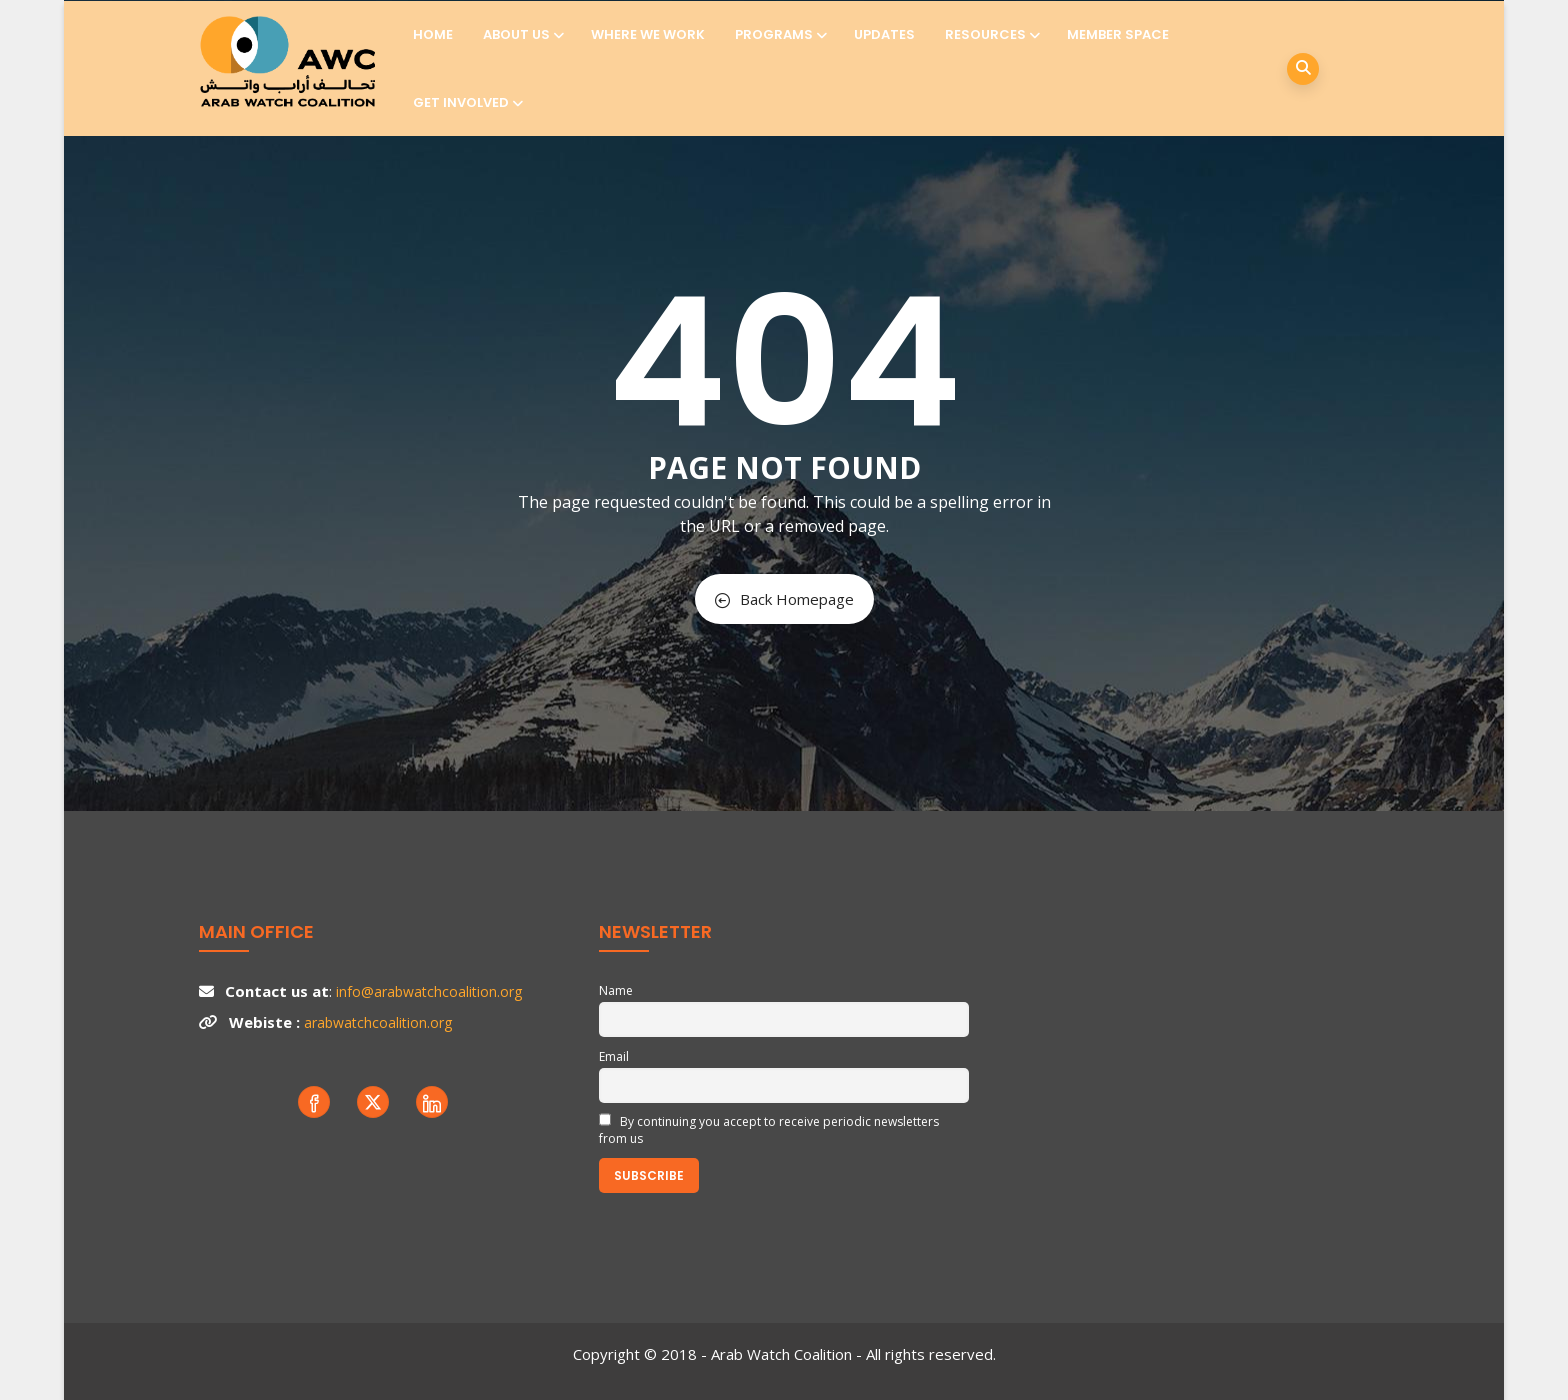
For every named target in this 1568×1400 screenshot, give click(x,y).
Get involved (466, 102)
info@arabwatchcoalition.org (429, 991)
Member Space (1118, 34)
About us (522, 34)
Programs (779, 34)
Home (433, 34)
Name (616, 990)
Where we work (648, 34)
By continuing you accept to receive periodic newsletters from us (769, 1130)
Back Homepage (784, 599)
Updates (884, 34)
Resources (991, 34)
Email (614, 1056)
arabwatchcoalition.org (378, 1022)
